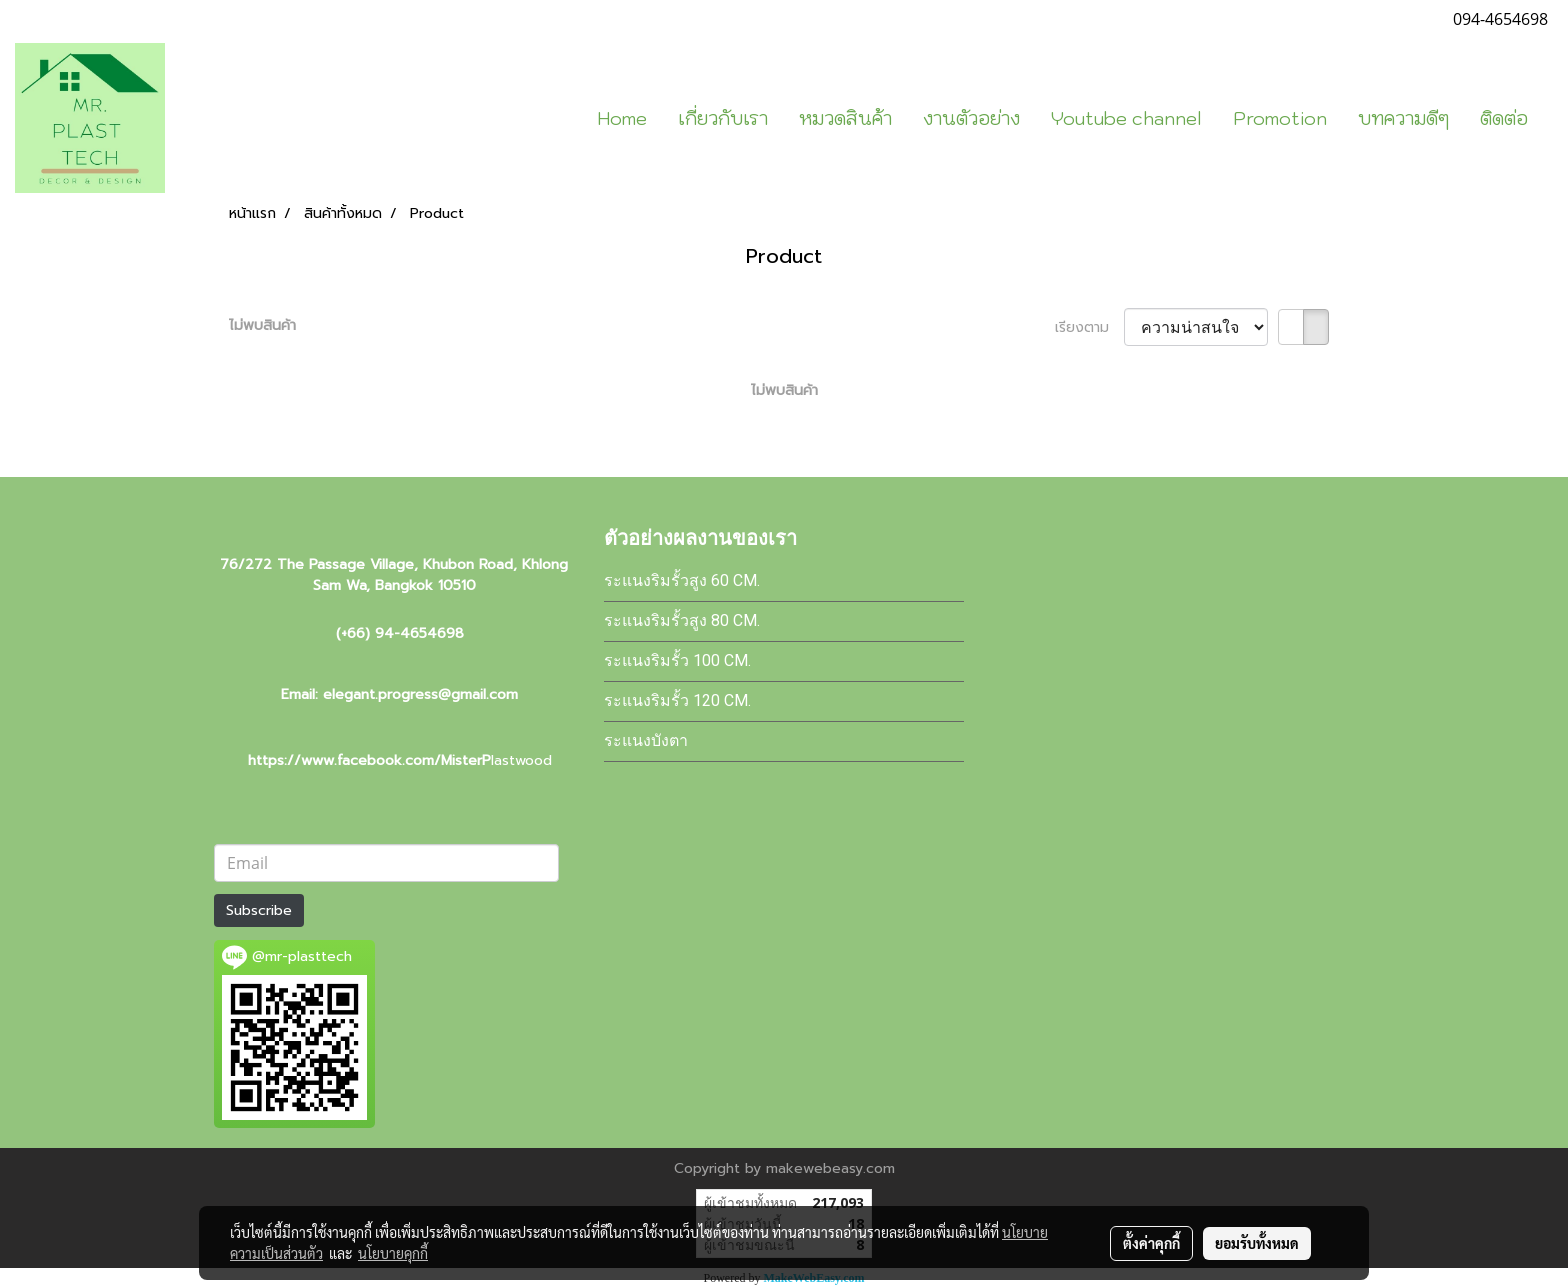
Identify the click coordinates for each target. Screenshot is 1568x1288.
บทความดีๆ (1403, 118)
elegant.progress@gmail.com (420, 694)
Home (622, 118)
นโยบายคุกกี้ (393, 1253)
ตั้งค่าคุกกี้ (1151, 1243)
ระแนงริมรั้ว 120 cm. (677, 700)
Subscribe (259, 910)
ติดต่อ (1504, 118)
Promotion (1280, 118)
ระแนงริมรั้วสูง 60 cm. (682, 580)
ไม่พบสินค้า (262, 325)
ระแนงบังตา (646, 740)
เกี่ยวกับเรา (723, 118)
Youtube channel (1126, 118)
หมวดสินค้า (845, 118)
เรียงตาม (1089, 327)
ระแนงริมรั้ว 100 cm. (677, 660)
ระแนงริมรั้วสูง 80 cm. (682, 620)
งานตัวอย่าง (971, 118)
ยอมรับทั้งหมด (1257, 1243)
